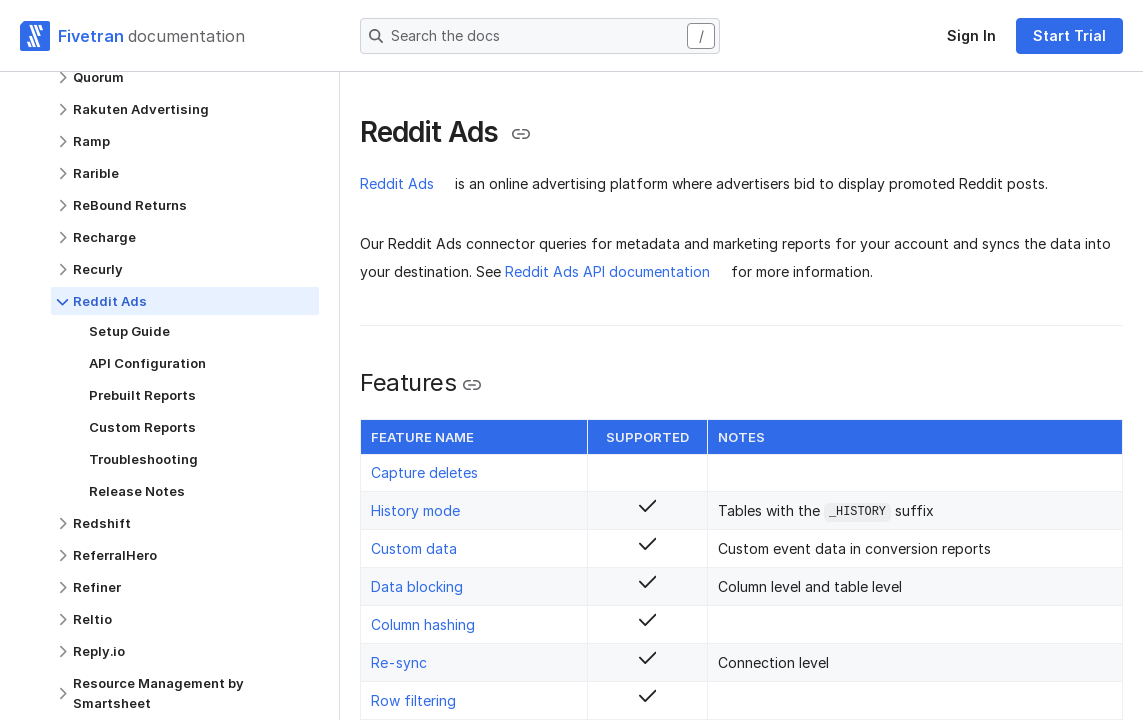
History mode (415, 510)
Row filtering (413, 700)
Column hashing (423, 624)
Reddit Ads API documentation (607, 271)
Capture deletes (424, 472)
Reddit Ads (397, 183)
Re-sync (399, 662)
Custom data (414, 548)
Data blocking (417, 586)
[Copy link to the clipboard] (521, 134)
